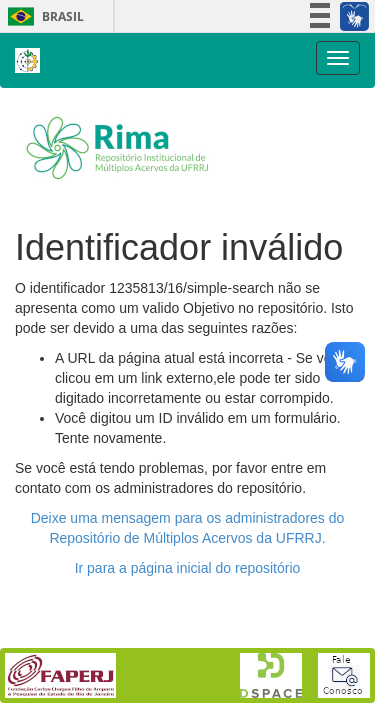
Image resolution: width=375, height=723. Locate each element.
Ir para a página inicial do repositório (188, 568)
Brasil (42, 16)
